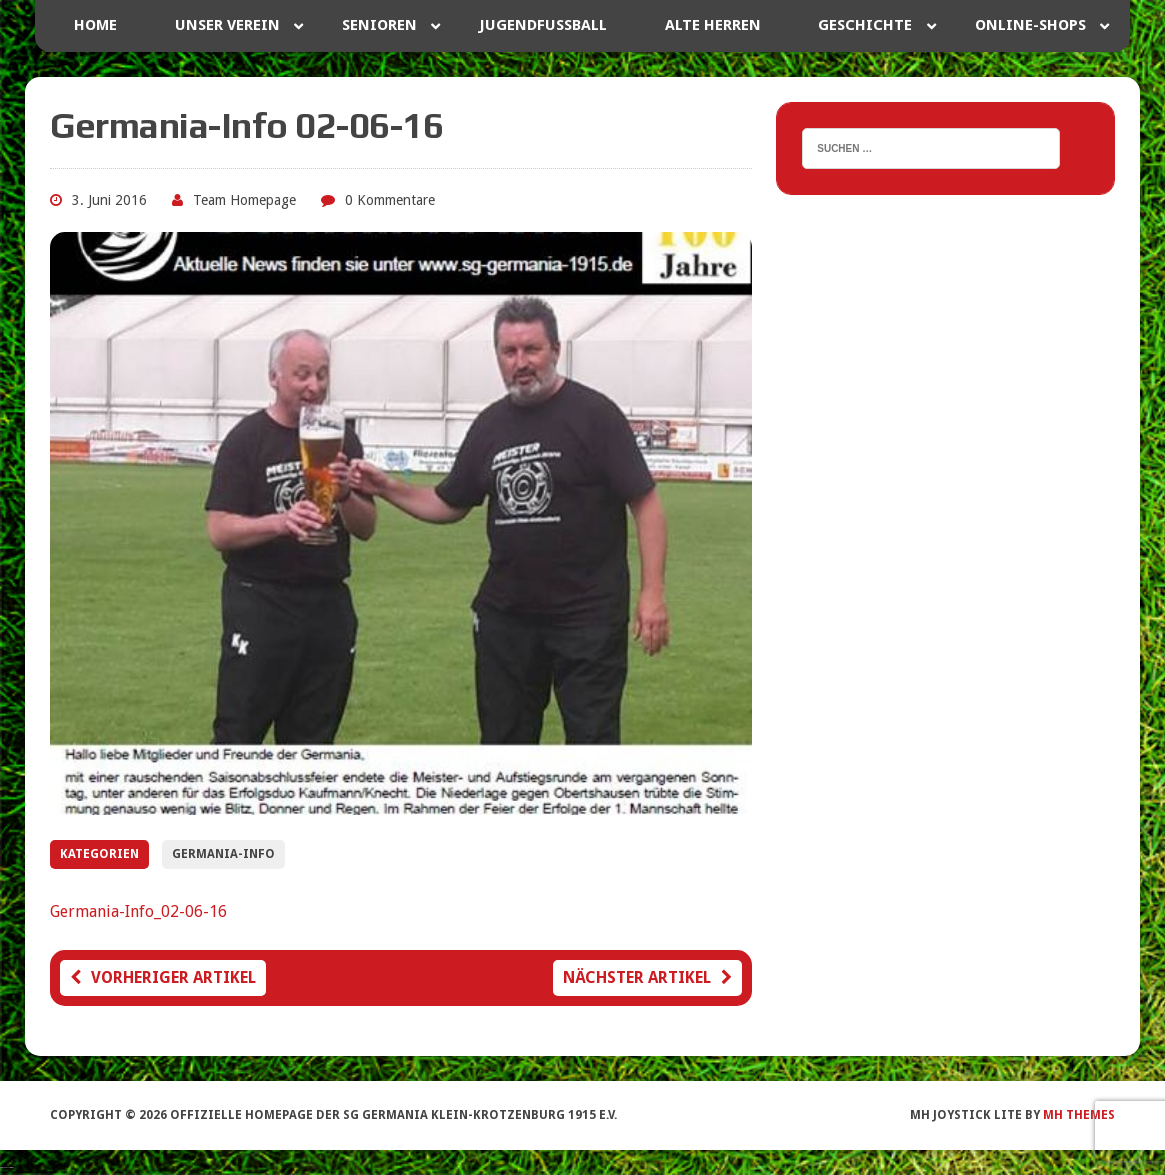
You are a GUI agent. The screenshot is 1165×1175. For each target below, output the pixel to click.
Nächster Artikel (647, 977)
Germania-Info (223, 854)
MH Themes (1079, 1115)
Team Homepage (244, 200)
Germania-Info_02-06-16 (138, 911)
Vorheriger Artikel (163, 977)
